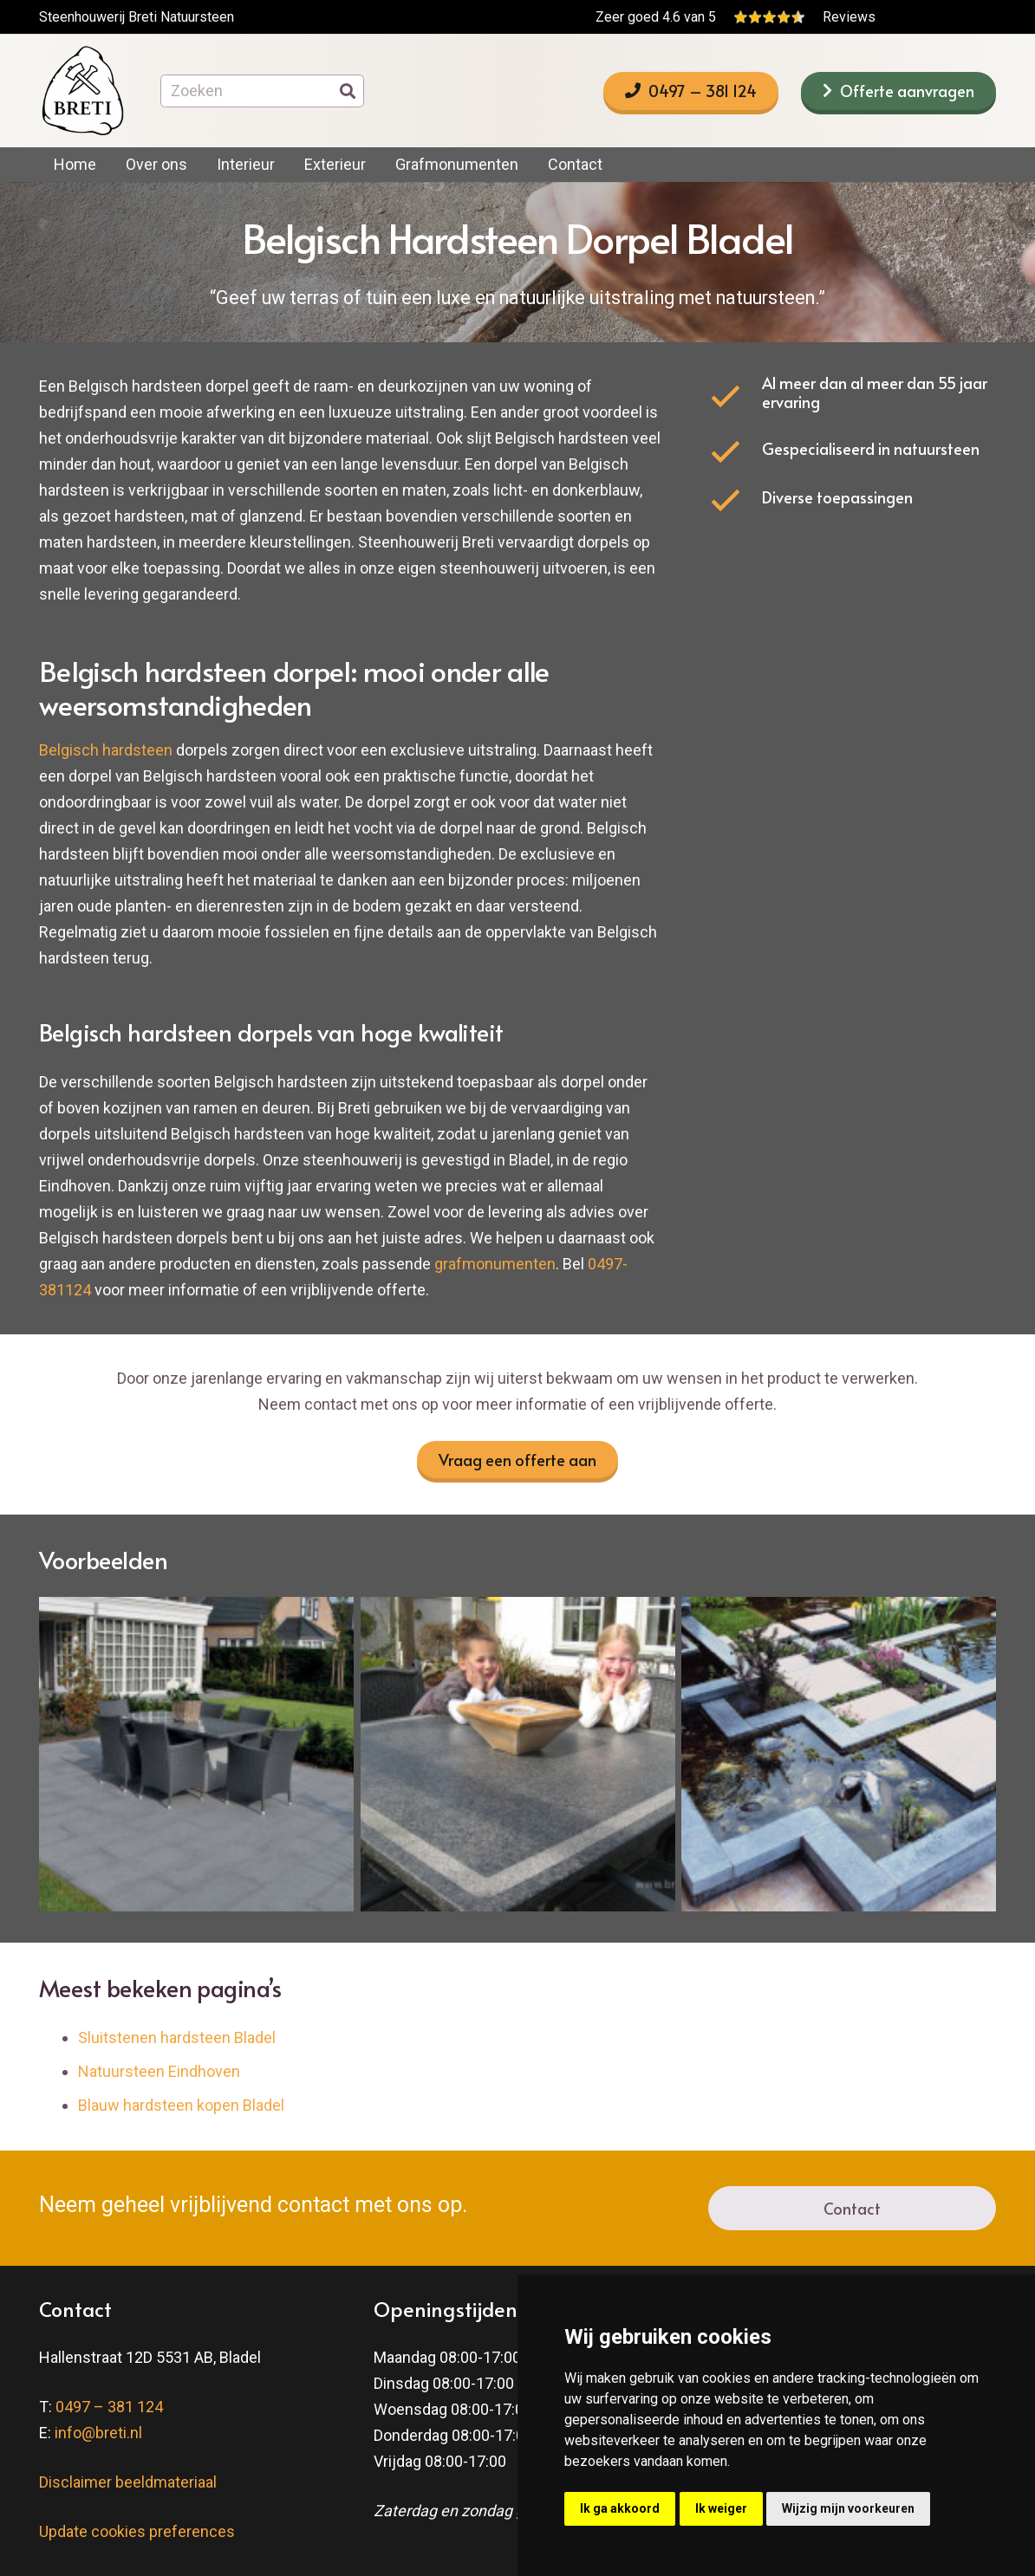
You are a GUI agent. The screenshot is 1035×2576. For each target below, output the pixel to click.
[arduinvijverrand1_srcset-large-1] (838, 1754)
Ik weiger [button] (721, 2508)
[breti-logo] (82, 91)
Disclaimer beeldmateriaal (128, 2482)
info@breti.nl (98, 2433)
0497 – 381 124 (109, 2407)
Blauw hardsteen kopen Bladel (181, 2105)
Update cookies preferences (137, 2531)
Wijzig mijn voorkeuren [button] (848, 2508)
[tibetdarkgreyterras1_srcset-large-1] (196, 1754)
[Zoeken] (262, 91)
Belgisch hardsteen (105, 750)
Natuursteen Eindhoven (159, 2071)
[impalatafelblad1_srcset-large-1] (518, 1754)
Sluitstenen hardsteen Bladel (177, 2037)
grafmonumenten (495, 1264)
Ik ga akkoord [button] (620, 2508)
